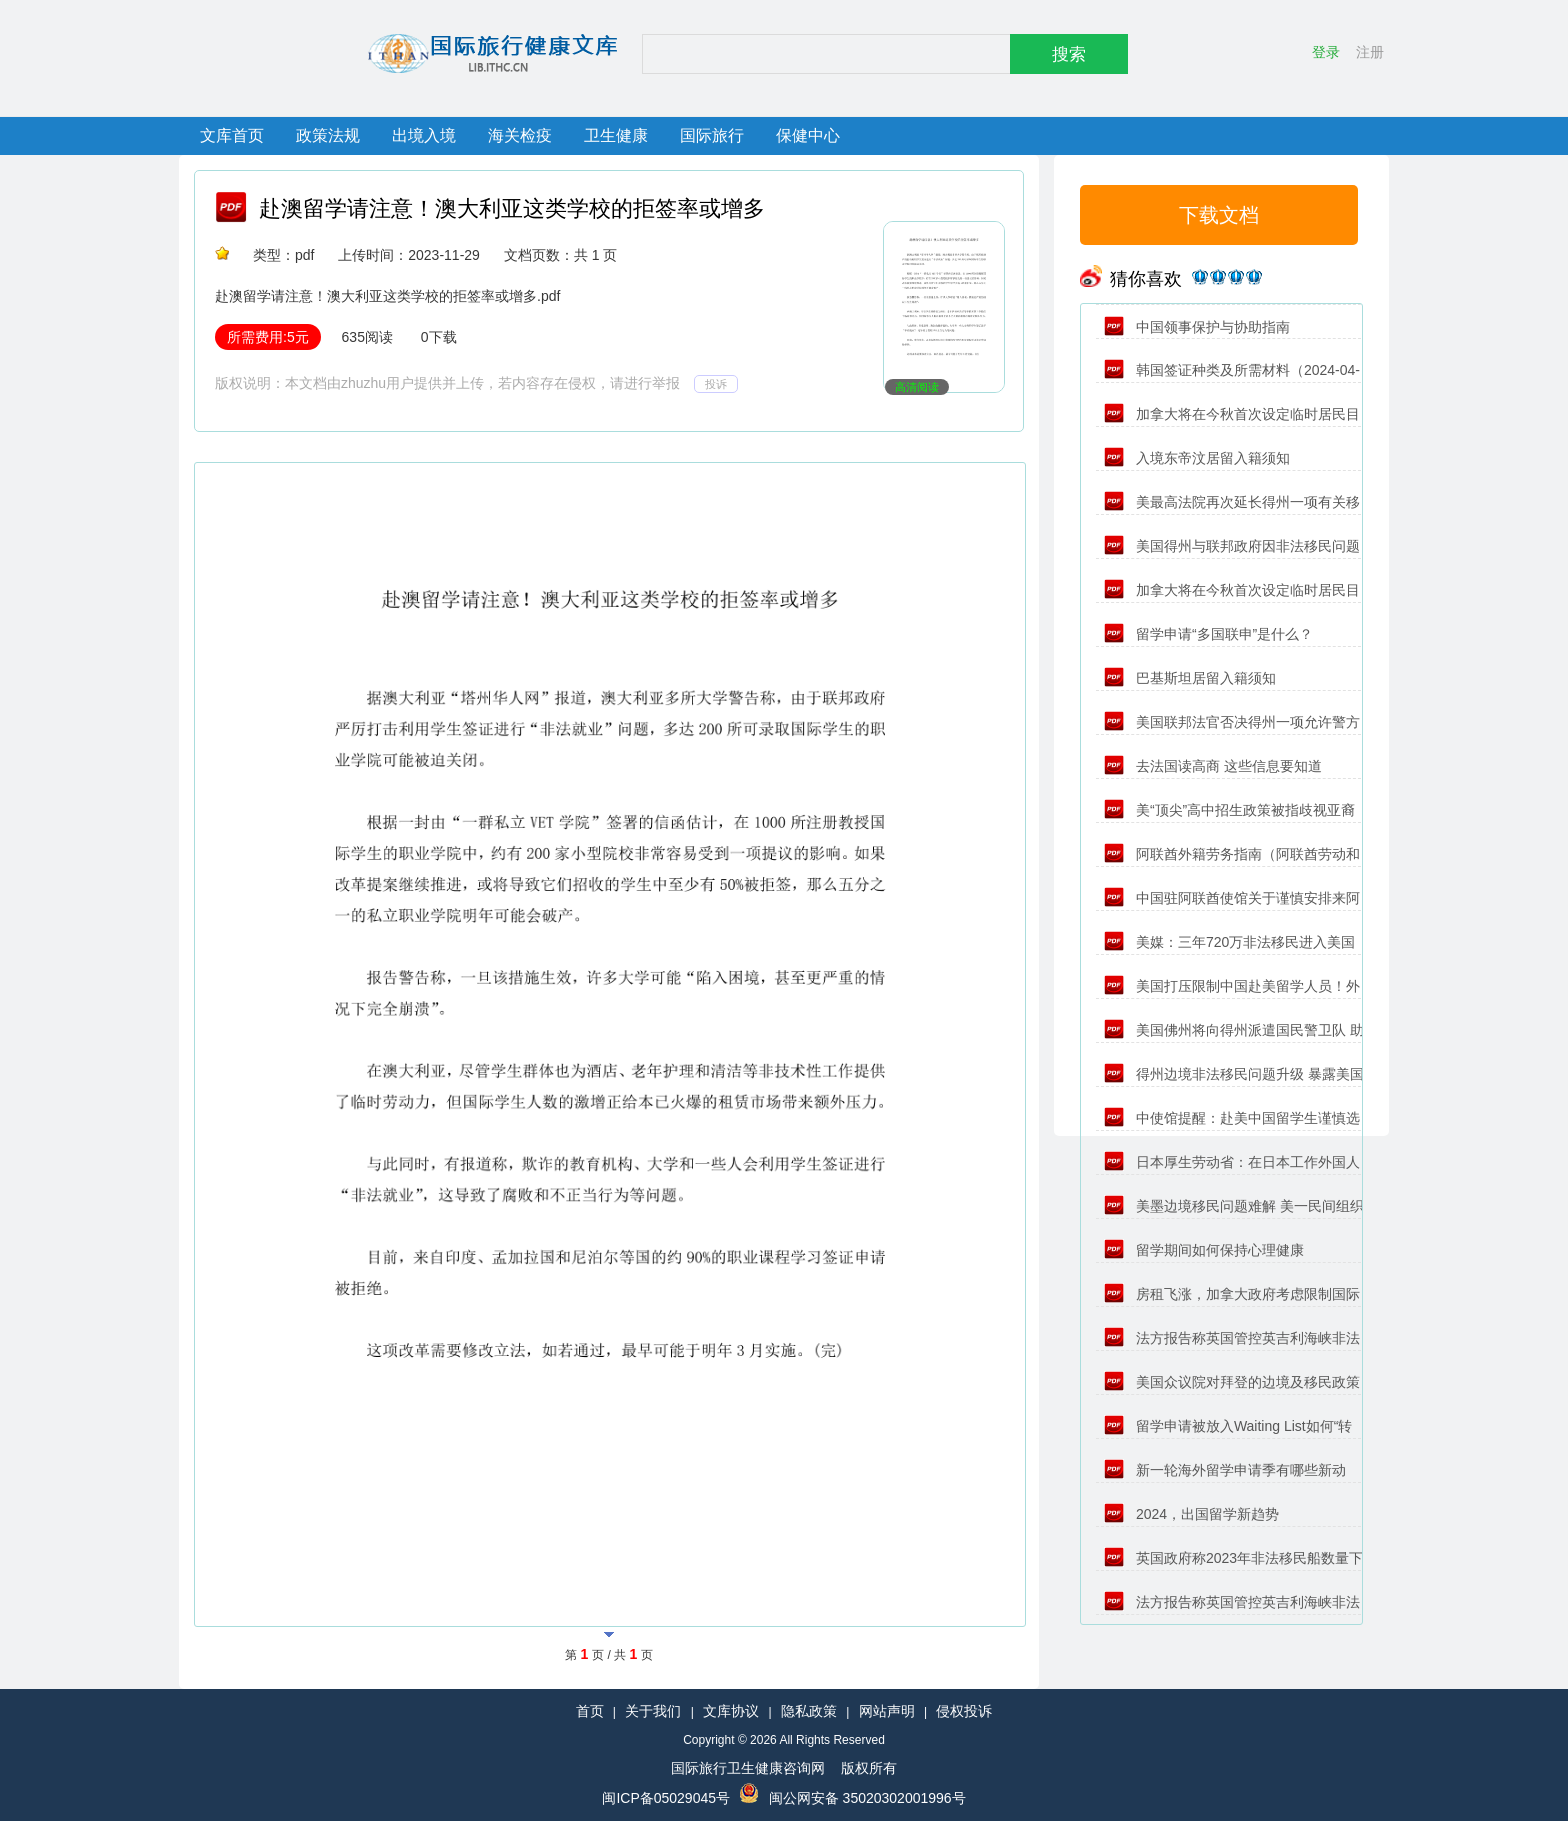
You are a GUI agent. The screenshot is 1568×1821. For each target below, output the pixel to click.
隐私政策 (809, 1711)
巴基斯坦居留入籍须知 (1190, 678)
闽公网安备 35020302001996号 (867, 1798)
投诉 (716, 384)
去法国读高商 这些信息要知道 (1213, 766)
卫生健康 (616, 135)
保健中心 (808, 135)
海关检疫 (520, 135)
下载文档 (1219, 215)
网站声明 (887, 1711)
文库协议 (731, 1711)
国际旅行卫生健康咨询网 (748, 1768)
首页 (590, 1711)
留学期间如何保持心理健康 (1204, 1250)
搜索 (1069, 54)
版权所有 (869, 1768)
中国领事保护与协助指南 (1197, 327)
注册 (1370, 52)
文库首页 (232, 135)
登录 (1326, 52)
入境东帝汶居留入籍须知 (1197, 458)
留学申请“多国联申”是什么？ (1208, 634)
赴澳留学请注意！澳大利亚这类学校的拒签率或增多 (512, 208)
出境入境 (424, 135)
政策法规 (328, 135)
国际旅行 (712, 135)
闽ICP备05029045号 (666, 1798)
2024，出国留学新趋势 (1191, 1514)
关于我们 (653, 1711)
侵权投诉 (964, 1711)
